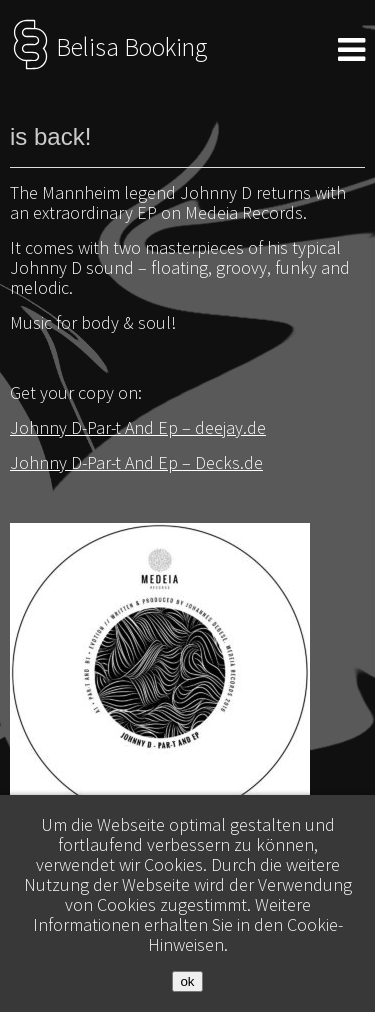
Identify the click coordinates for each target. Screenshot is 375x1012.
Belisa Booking (108, 47)
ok (187, 981)
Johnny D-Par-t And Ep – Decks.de (136, 462)
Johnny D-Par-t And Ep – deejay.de (138, 427)
